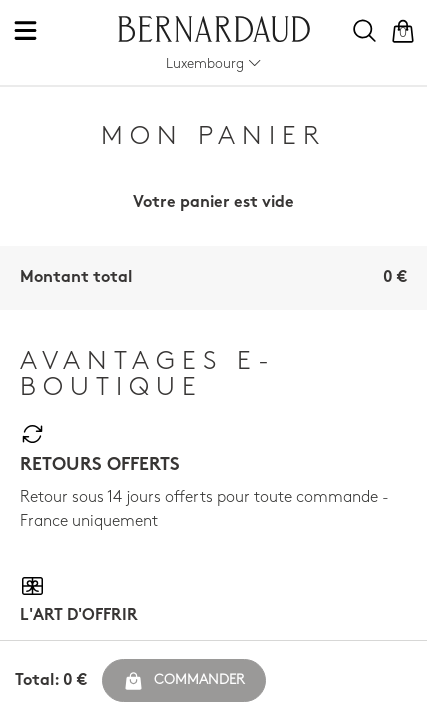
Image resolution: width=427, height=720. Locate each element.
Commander (184, 681)
